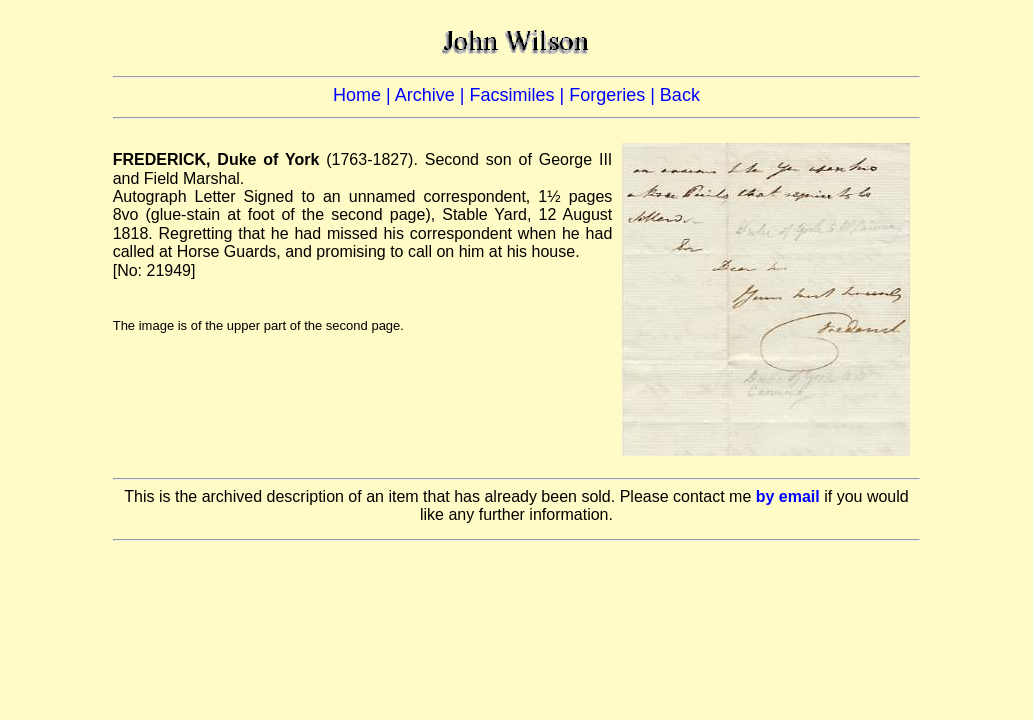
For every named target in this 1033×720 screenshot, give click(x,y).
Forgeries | (614, 95)
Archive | (432, 95)
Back (680, 95)
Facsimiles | (519, 95)
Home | (364, 95)
